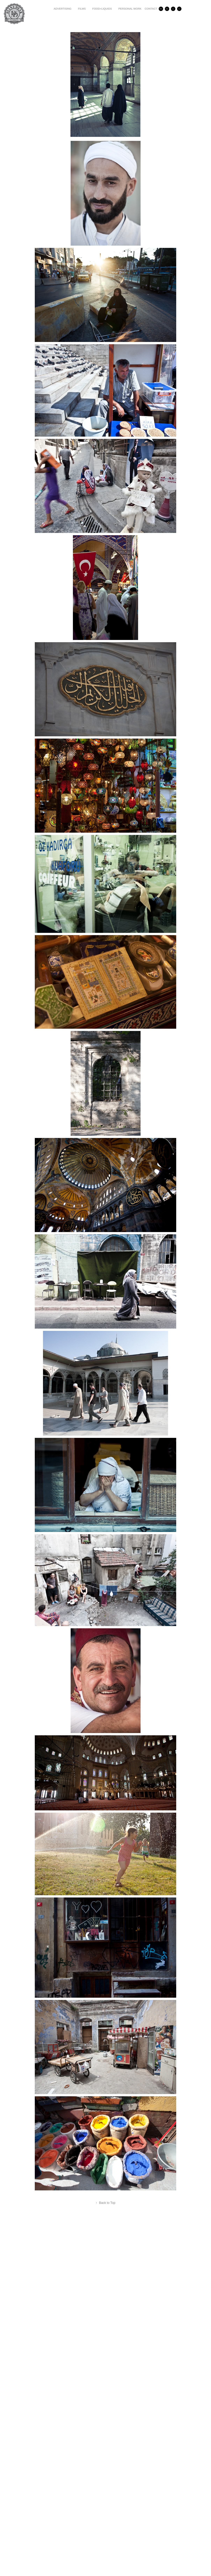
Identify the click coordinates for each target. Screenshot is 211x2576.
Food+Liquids (102, 8)
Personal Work (129, 8)
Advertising (62, 8)
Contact (151, 8)
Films (82, 8)
